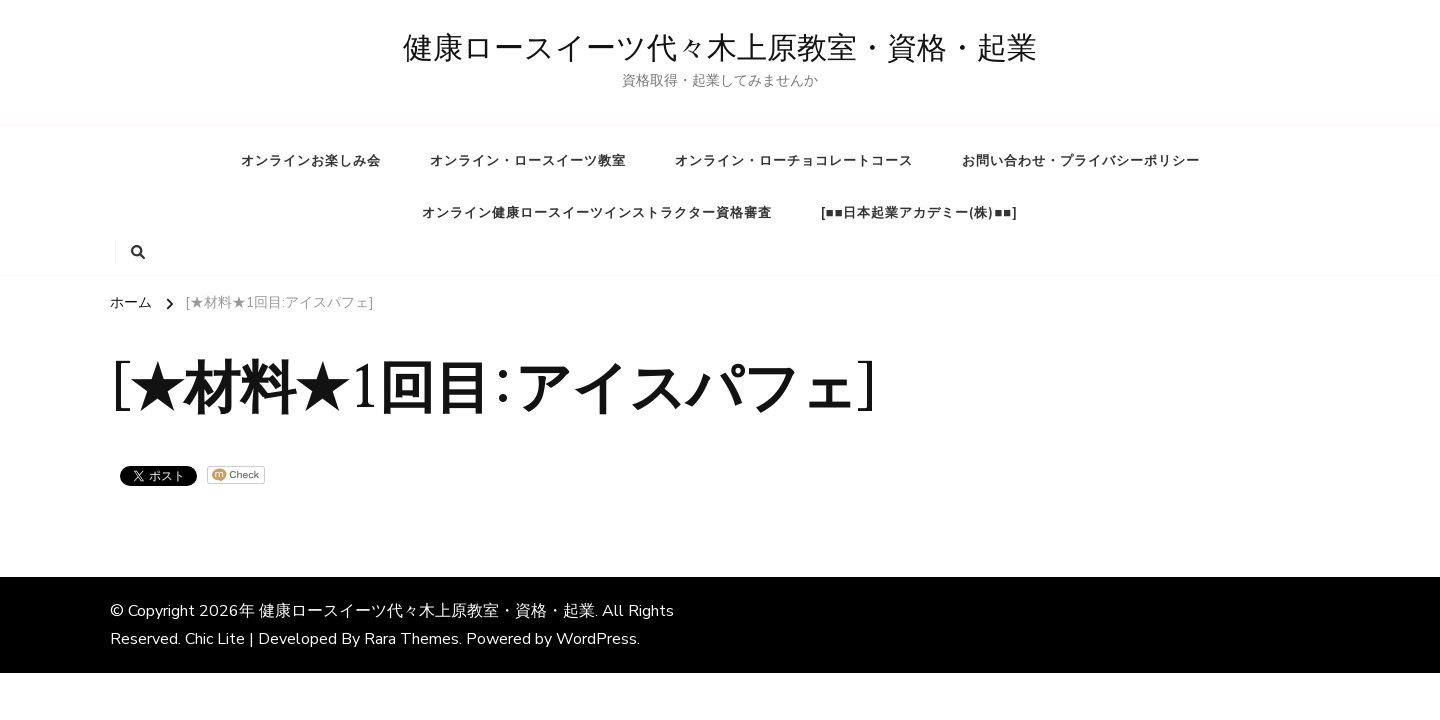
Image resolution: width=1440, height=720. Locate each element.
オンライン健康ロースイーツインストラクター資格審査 (597, 213)
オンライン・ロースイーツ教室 (528, 161)
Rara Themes (411, 639)
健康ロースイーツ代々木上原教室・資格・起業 (720, 49)
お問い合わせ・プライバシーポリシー (1081, 161)
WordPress (596, 639)
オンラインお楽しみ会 (311, 161)
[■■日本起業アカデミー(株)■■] (919, 213)
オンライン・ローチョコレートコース (794, 161)
